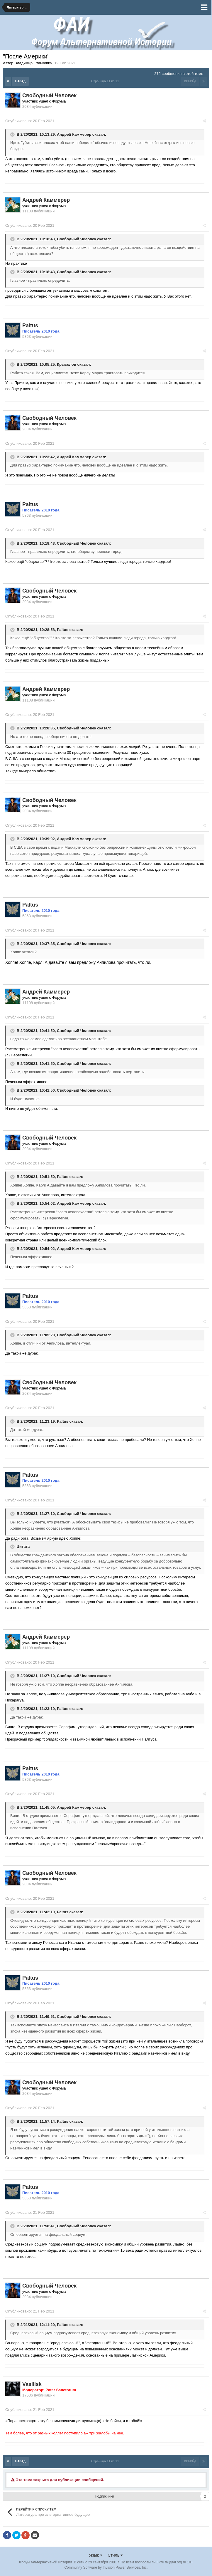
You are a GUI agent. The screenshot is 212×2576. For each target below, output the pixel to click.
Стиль (115, 2555)
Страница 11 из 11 (106, 81)
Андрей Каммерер (74, 134)
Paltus (62, 629)
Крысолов (66, 364)
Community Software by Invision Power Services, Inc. (105, 2567)
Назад (20, 81)
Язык (95, 2555)
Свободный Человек (76, 239)
